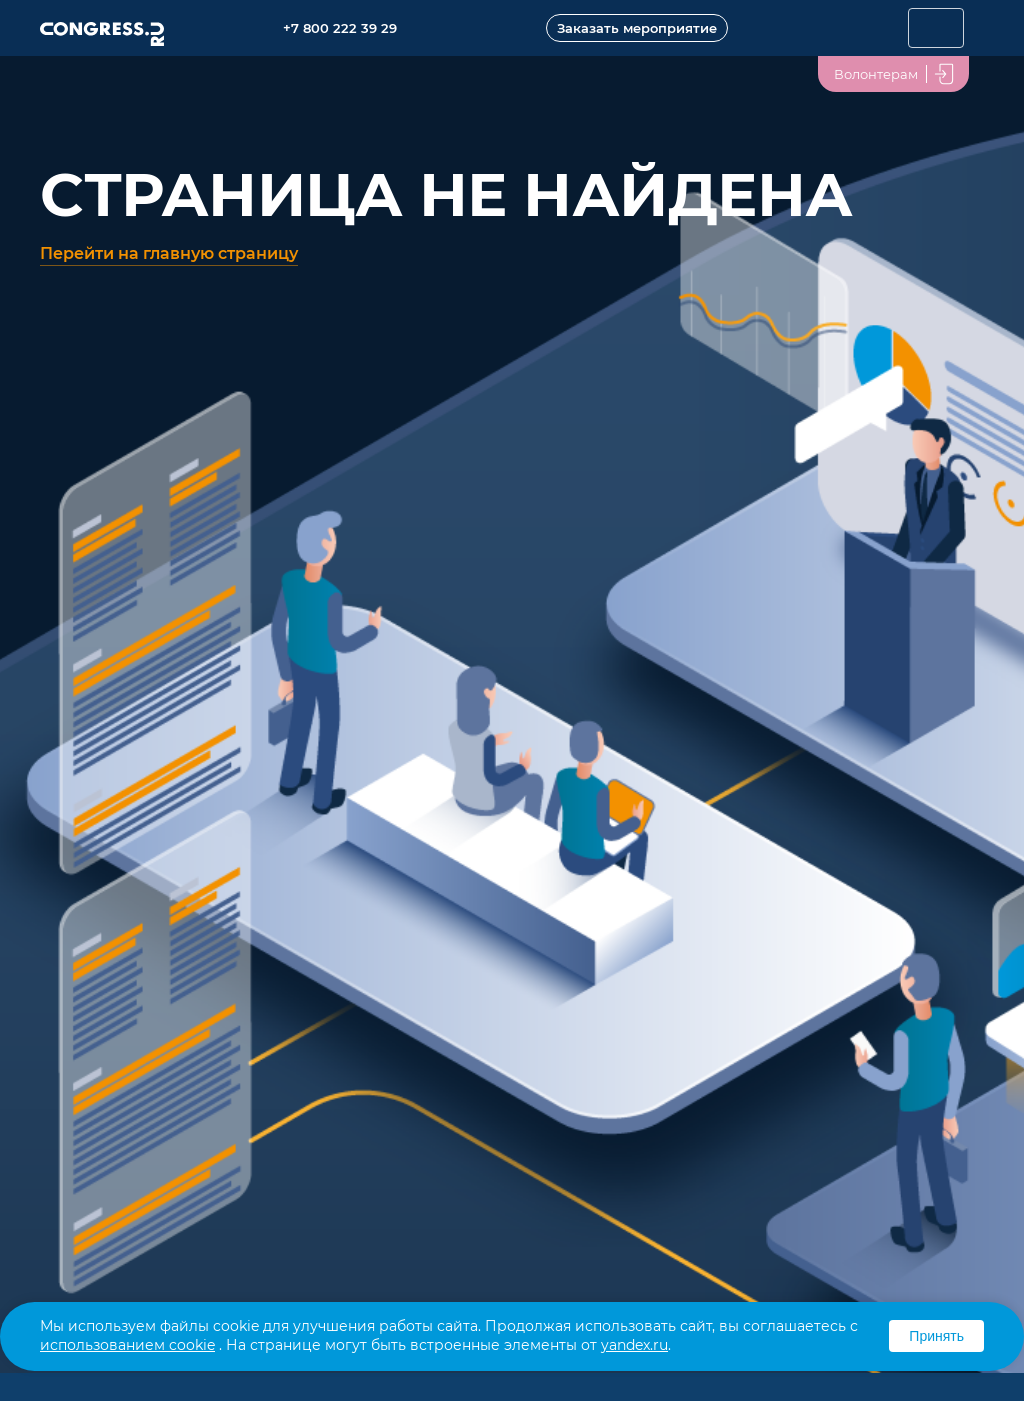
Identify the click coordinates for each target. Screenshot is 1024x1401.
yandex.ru (634, 1345)
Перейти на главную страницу (169, 253)
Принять (936, 1336)
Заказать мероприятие (637, 28)
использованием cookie (127, 1345)
